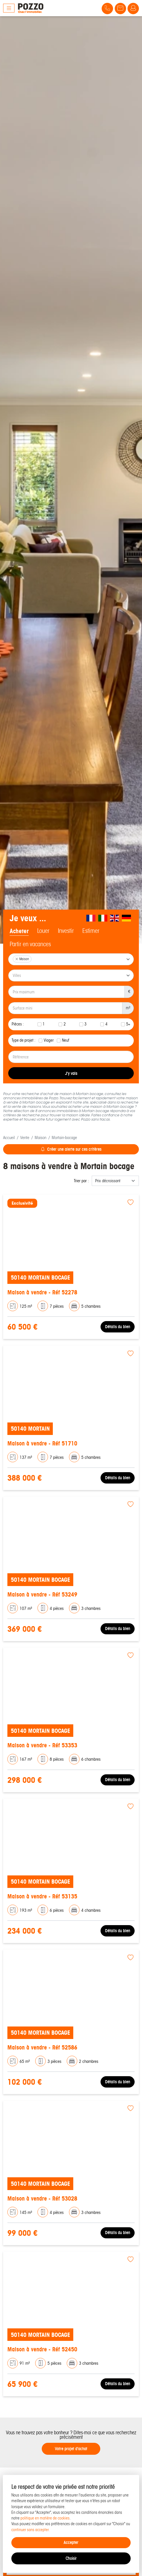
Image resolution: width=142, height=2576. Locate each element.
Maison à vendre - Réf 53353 (42, 1745)
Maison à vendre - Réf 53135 (42, 1896)
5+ (128, 1024)
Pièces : (18, 1024)
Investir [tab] (66, 931)
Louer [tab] (43, 931)
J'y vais (71, 1073)
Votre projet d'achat (71, 2448)
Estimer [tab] (90, 931)
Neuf (65, 1040)
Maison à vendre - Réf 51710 (42, 1443)
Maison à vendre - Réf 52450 (42, 2349)
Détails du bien (117, 1326)
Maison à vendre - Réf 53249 (42, 1594)
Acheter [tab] (19, 931)
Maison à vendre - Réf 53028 (42, 2198)
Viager (49, 1040)
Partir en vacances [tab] (30, 944)
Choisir (71, 2558)
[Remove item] (16, 959)
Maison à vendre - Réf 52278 (42, 1292)
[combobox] (71, 959)
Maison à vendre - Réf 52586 (42, 2047)
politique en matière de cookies (45, 2518)
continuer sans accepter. (30, 2529)
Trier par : (81, 1180)
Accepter (71, 2542)
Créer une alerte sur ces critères (71, 1149)
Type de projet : (24, 1040)
